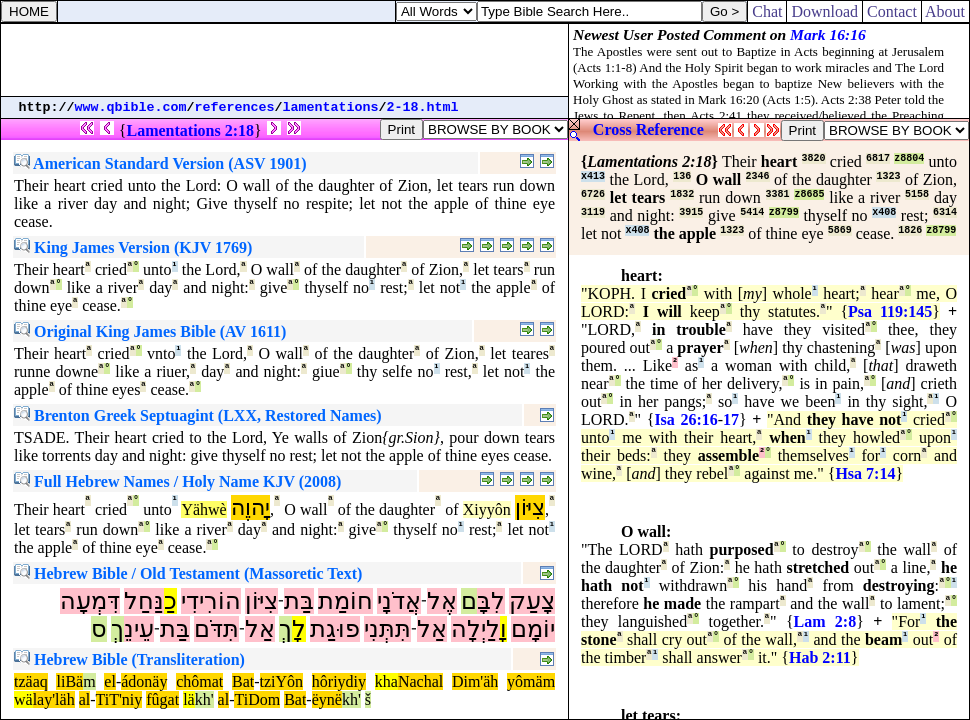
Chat (767, 11)
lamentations (331, 107)
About (945, 11)
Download (824, 11)
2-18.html (423, 107)
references (235, 107)
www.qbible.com (131, 107)
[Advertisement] (285, 60)
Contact (892, 11)
